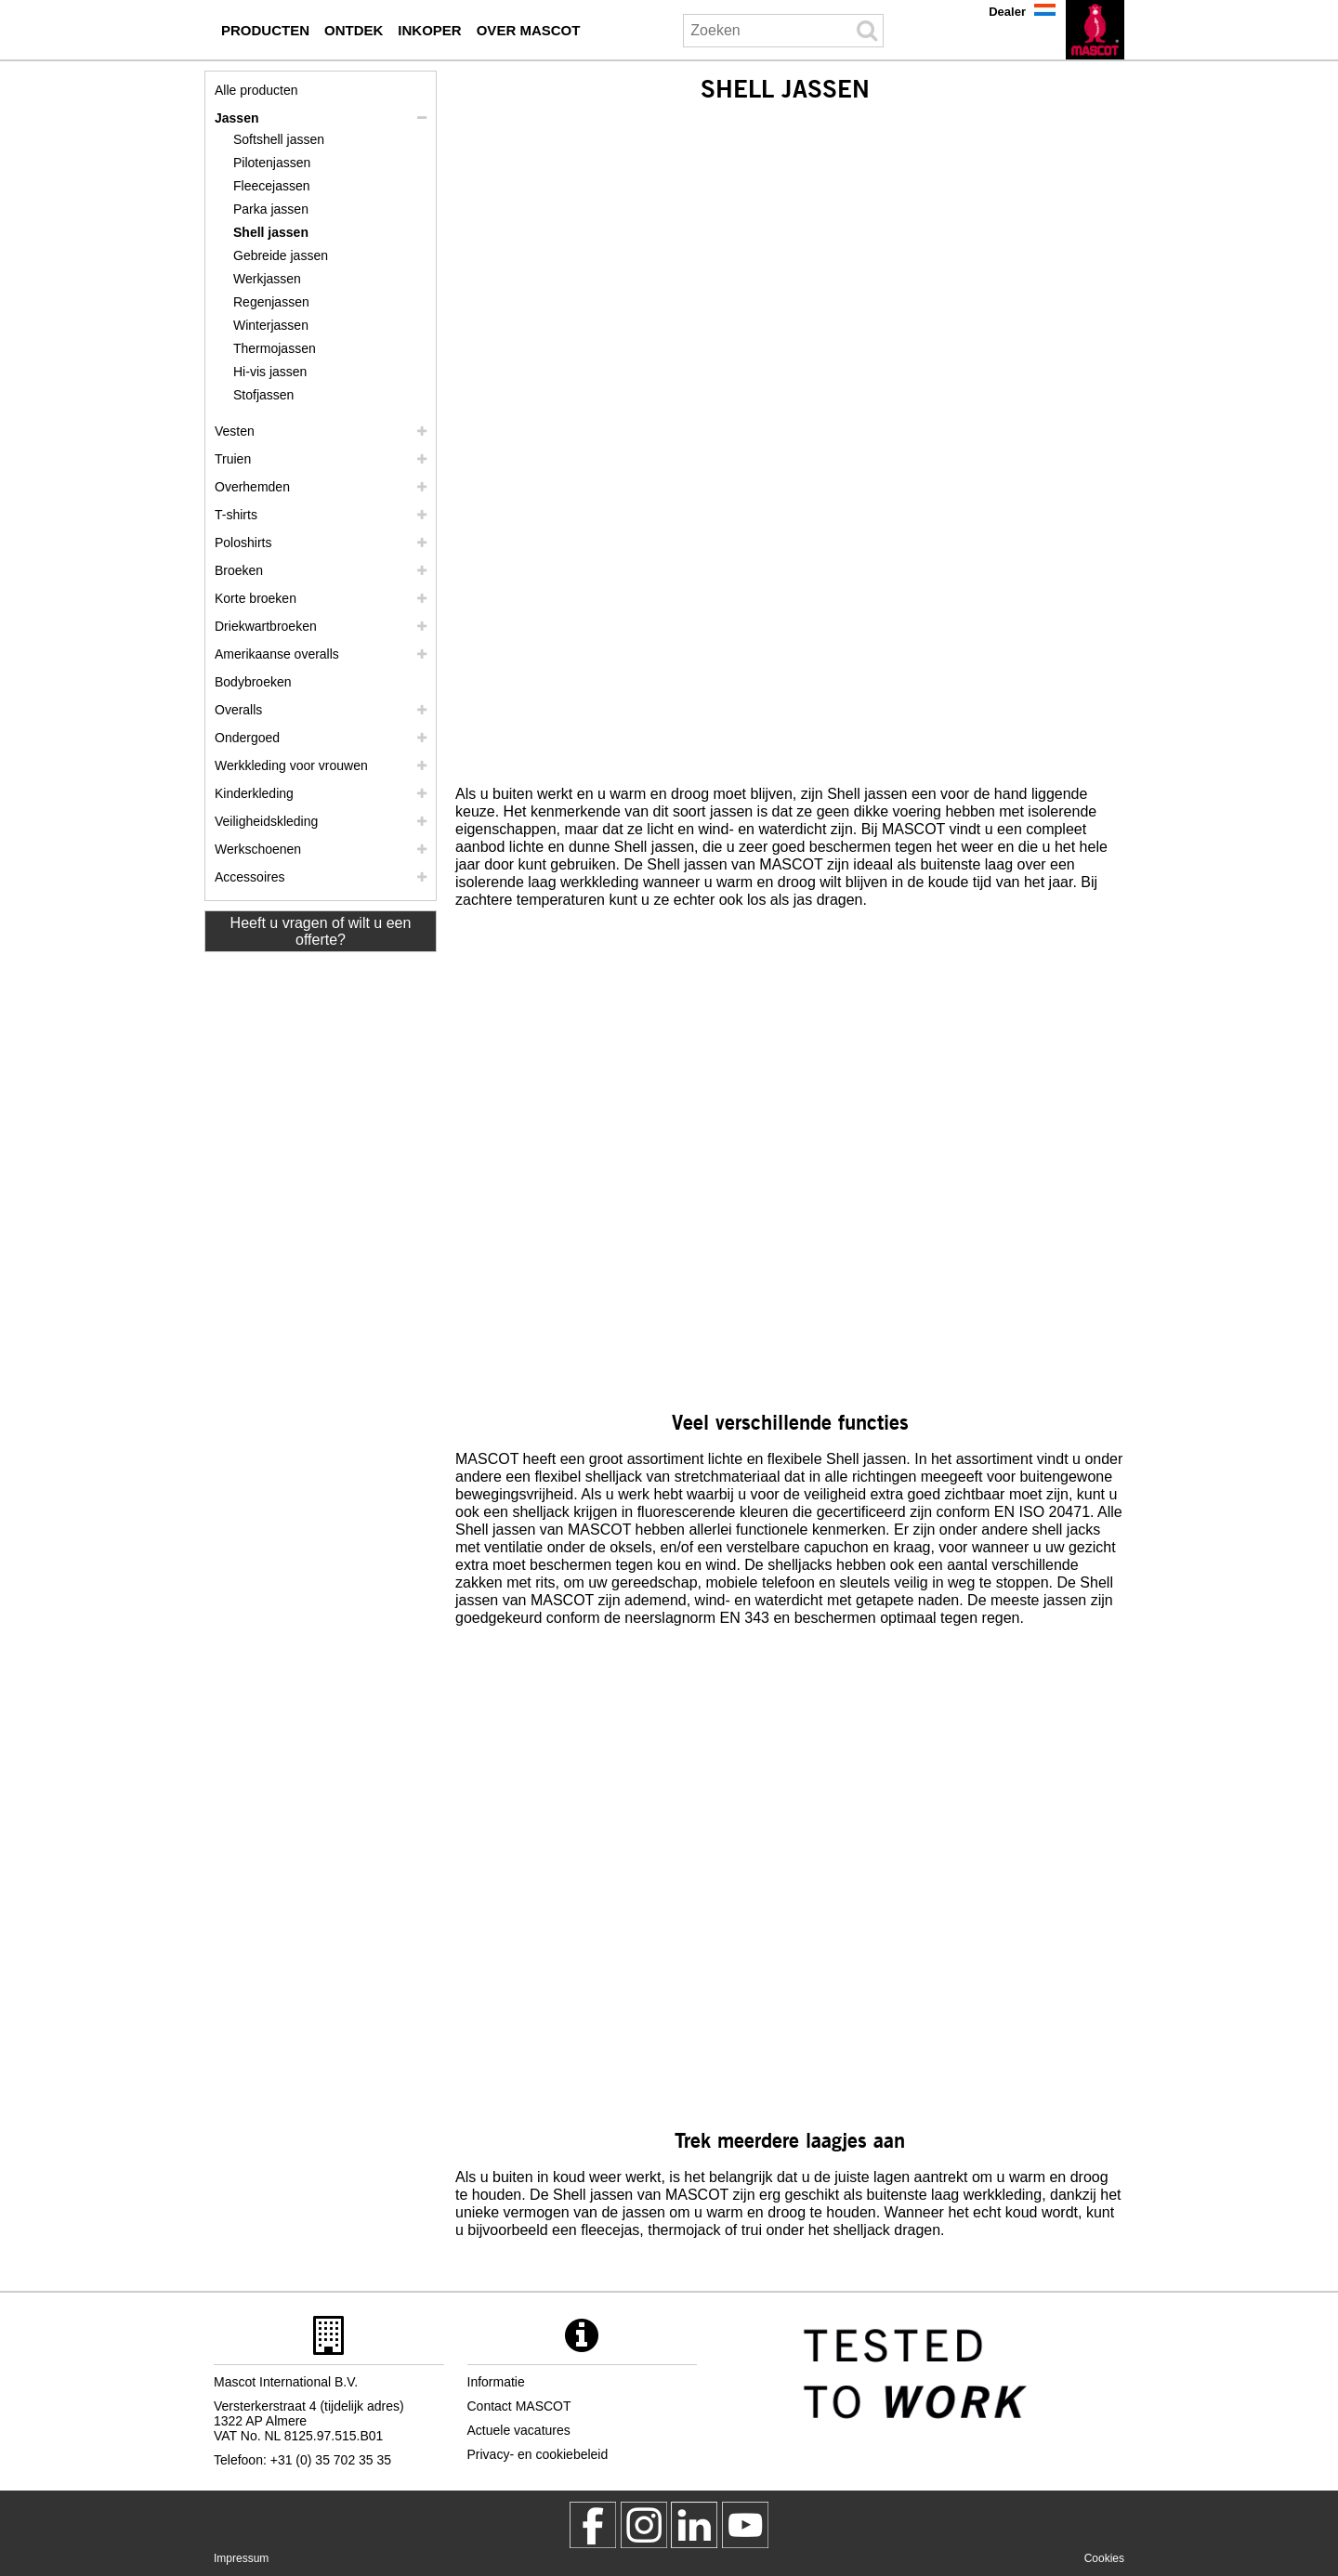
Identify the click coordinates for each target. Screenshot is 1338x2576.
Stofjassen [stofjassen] (263, 394)
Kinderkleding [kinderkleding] (254, 793)
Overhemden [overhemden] (252, 486)
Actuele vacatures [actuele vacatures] (519, 2430)
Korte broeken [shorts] (255, 598)
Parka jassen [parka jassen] (270, 209)
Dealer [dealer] (1007, 12)
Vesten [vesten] (235, 431)
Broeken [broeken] (239, 570)
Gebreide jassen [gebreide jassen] (280, 255)
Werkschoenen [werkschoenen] (258, 849)
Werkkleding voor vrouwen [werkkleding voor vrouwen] (291, 765)
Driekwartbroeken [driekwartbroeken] (266, 626)
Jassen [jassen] (236, 118)
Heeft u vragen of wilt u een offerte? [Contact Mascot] (321, 931)
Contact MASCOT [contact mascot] (519, 2406)
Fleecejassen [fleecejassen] (271, 185)
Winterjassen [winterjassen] (270, 325)
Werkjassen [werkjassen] (267, 278)
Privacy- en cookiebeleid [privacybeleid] (538, 2454)
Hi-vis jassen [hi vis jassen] (270, 371)
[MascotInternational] (745, 2525)
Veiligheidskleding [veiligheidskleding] (266, 821)
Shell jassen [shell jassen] (270, 232)
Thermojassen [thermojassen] (274, 348)
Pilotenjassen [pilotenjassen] (271, 162)
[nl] (1095, 29)
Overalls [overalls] (238, 709)
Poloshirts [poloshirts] (243, 542)
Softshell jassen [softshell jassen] (278, 139)
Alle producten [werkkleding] (256, 90)
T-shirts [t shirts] (236, 514)
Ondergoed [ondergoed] (247, 737)
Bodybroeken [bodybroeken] (253, 681)
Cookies (1104, 2558)
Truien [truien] (233, 458)
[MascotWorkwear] (593, 2525)
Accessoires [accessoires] (249, 877)
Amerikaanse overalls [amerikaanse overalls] (277, 654)
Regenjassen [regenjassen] (271, 301)
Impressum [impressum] (241, 2558)
